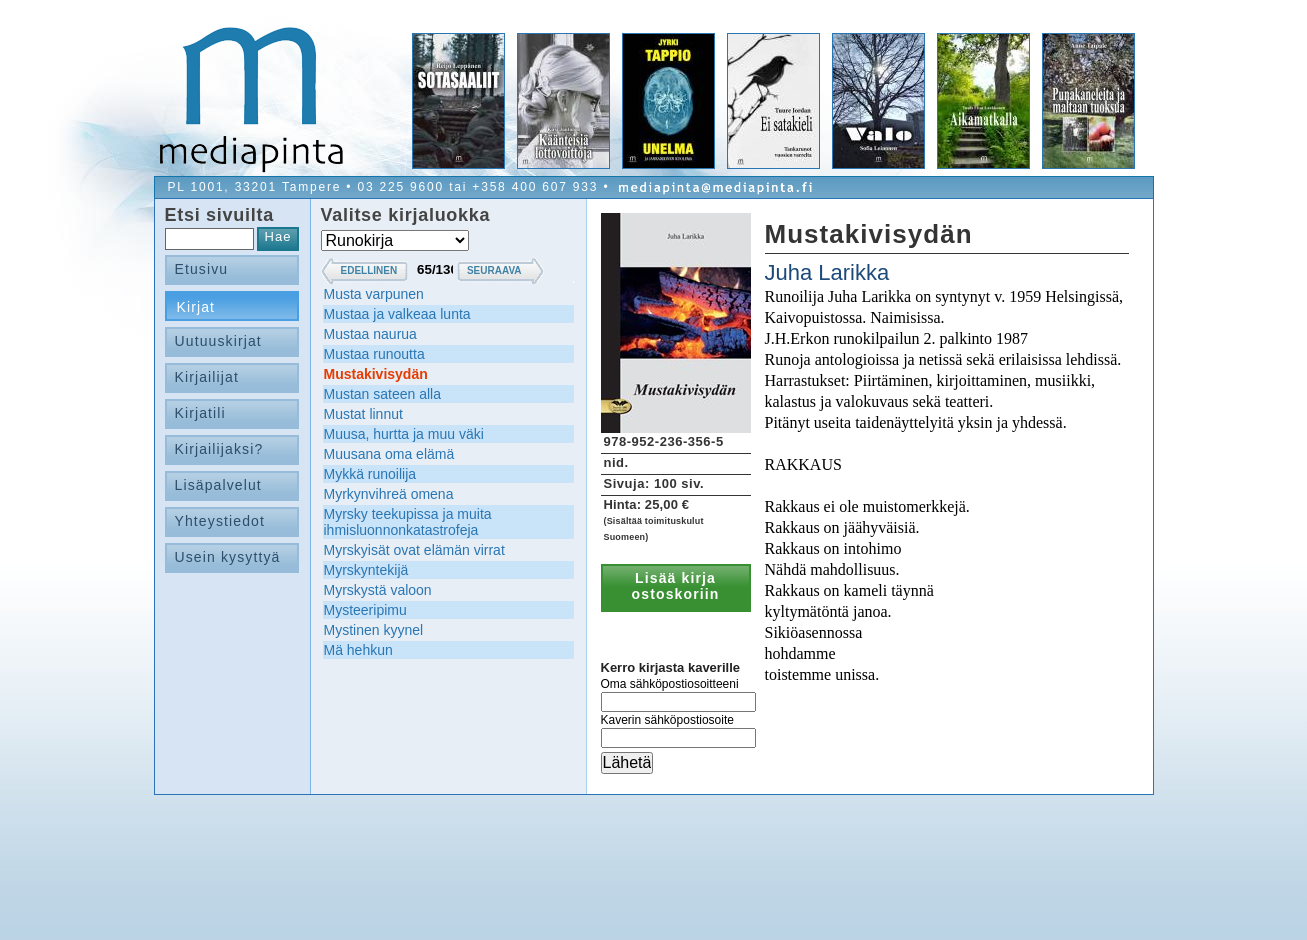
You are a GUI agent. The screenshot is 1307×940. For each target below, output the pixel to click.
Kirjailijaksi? (219, 449)
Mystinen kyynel (374, 630)
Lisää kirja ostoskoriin (676, 586)
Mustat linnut (363, 414)
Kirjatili (200, 413)
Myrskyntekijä (366, 570)
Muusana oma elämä (389, 454)
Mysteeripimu (365, 610)
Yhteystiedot (220, 521)
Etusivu (202, 269)
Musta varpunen (374, 294)
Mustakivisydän (376, 374)
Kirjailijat (207, 377)
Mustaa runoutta (374, 354)
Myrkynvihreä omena (389, 494)
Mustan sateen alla (383, 394)
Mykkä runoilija (370, 474)
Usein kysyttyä (228, 557)
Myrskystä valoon (378, 590)
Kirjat (196, 307)
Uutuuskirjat (218, 341)
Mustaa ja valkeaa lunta (397, 314)
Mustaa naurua (370, 334)
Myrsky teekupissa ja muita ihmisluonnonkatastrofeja (408, 522)
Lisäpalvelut (218, 485)
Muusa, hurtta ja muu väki (404, 434)
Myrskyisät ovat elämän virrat (414, 550)
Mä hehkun (358, 650)
